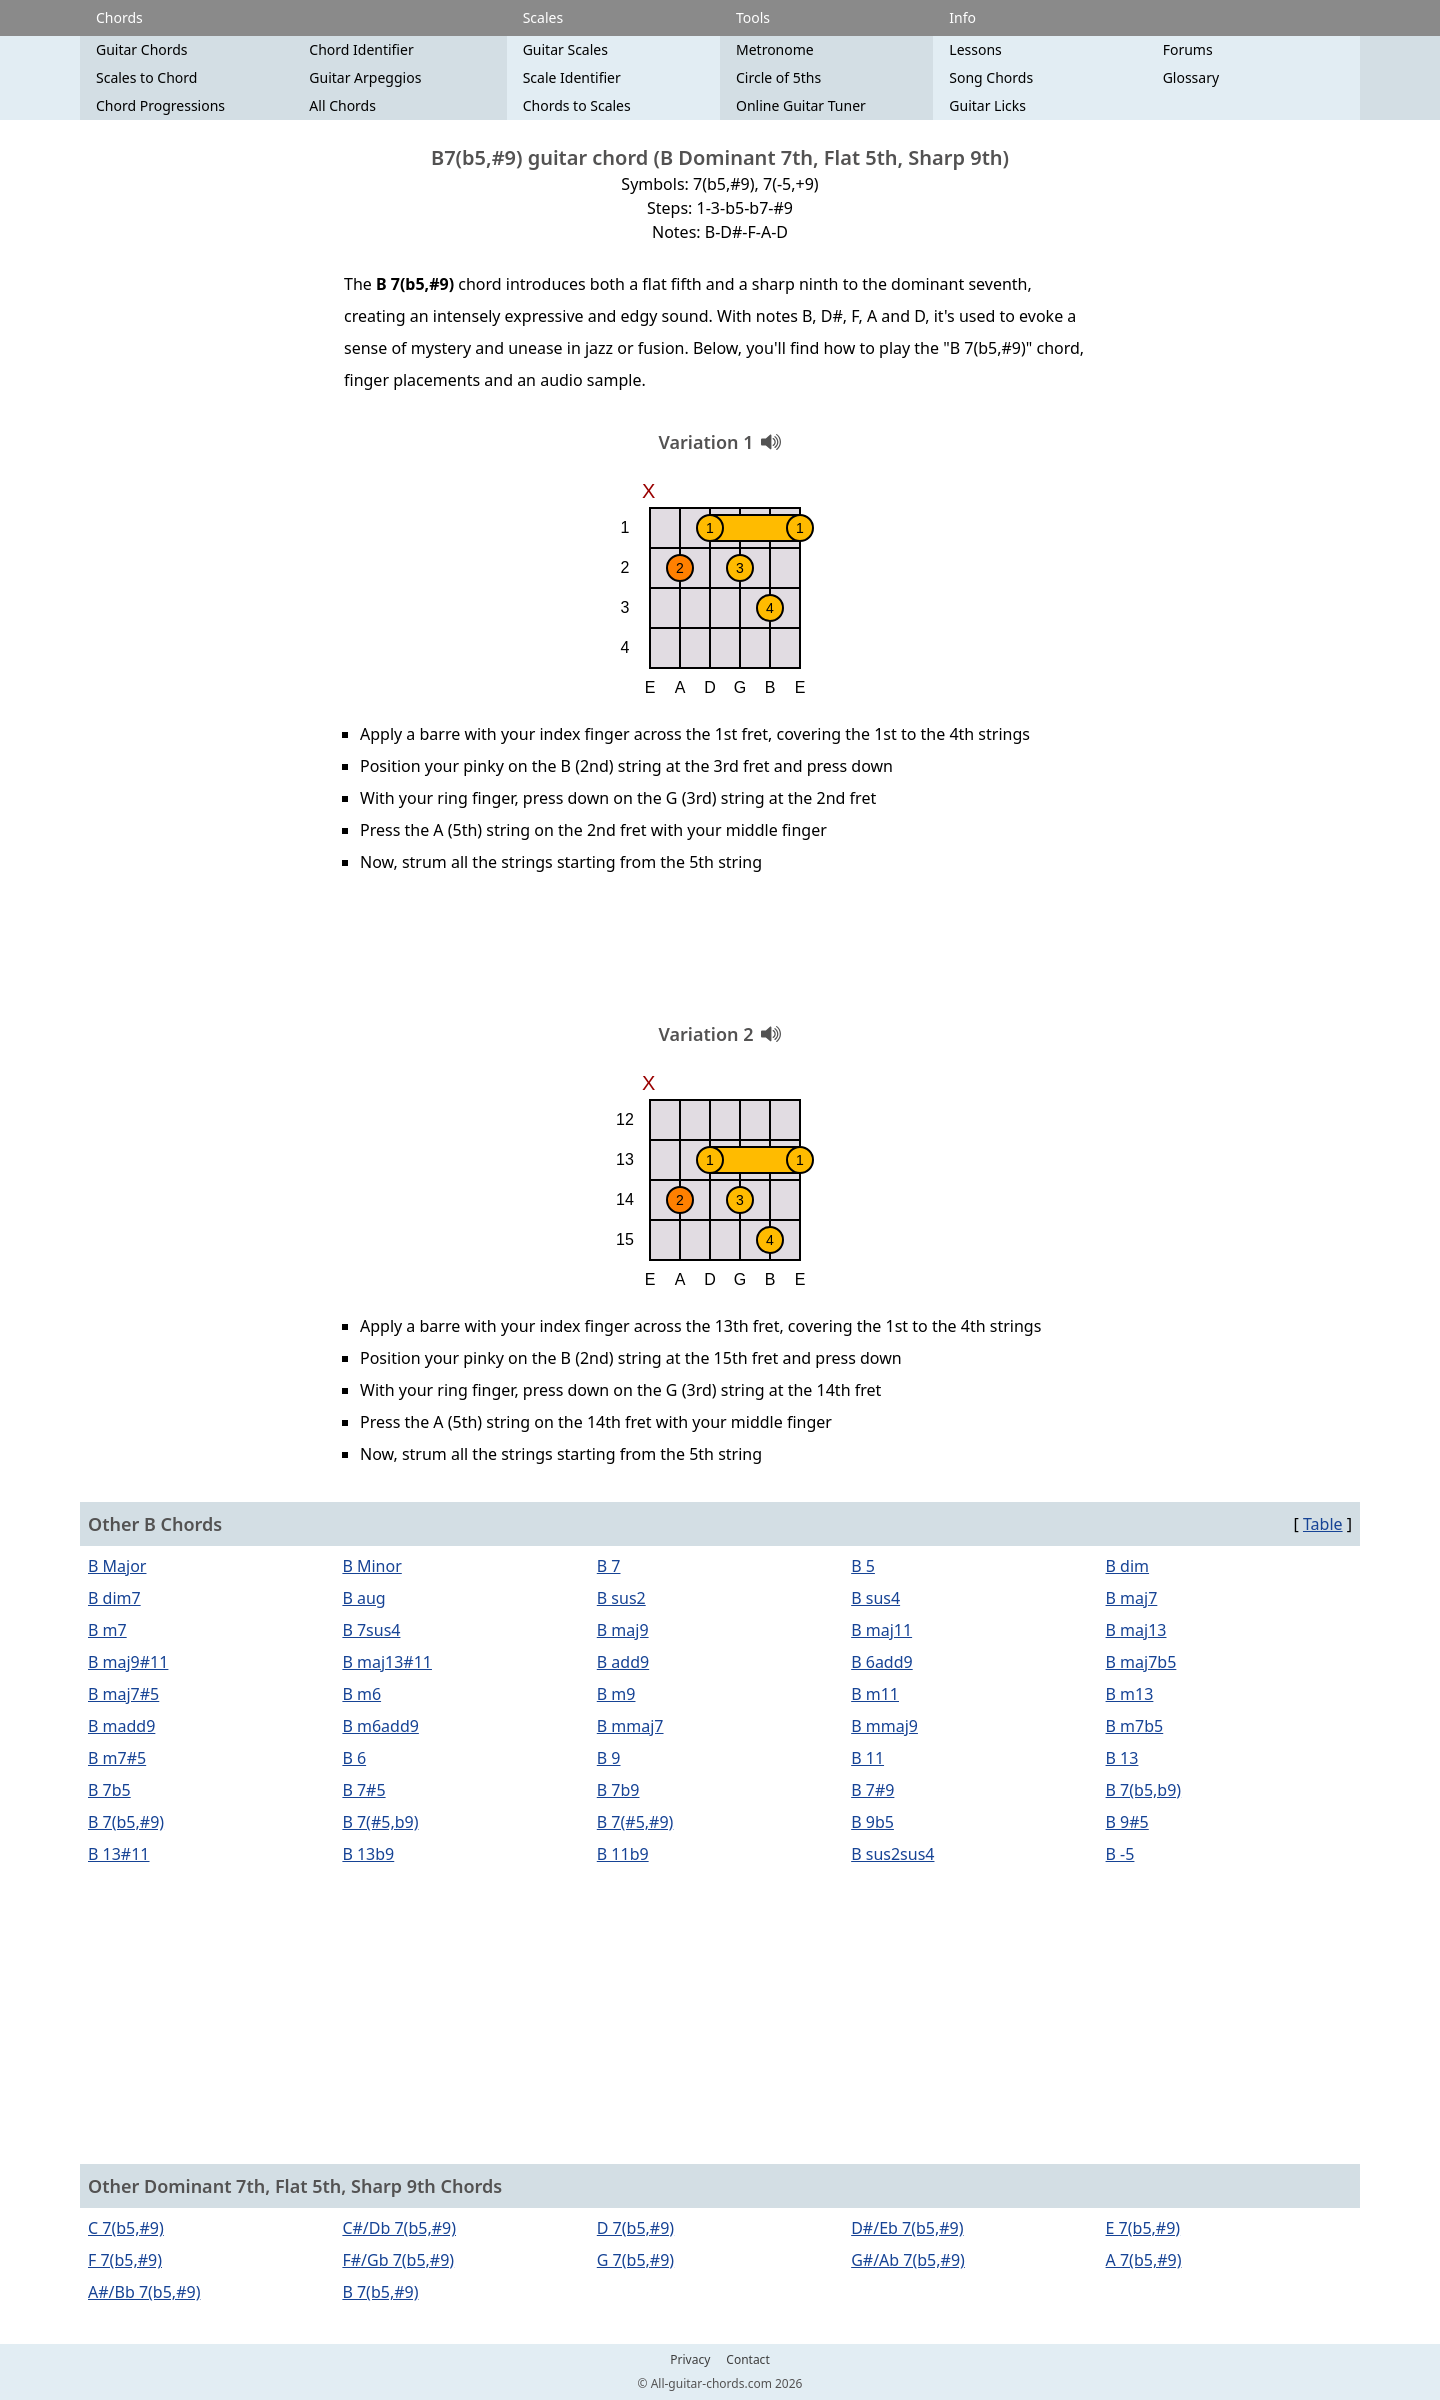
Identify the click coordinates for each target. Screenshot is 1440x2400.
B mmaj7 (630, 1726)
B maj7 (1132, 1598)
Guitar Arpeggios (365, 77)
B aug (363, 1598)
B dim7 (114, 1598)
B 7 (609, 1566)
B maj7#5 (123, 1694)
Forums (1188, 49)
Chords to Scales (577, 105)
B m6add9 (380, 1726)
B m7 (107, 1630)
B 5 (863, 1566)
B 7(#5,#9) (635, 1822)
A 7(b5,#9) (1144, 2260)
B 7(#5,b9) (380, 1822)
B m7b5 (1135, 1726)
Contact (747, 2360)
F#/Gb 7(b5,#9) (398, 2260)
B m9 (616, 1694)
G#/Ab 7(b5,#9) (908, 2260)
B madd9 (121, 1726)
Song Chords (991, 77)
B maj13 (1136, 1630)
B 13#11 (119, 1854)
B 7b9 (618, 1790)
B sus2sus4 (892, 1854)
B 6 (354, 1758)
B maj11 (881, 1630)
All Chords (342, 105)
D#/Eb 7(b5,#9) (907, 2228)
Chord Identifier (361, 49)
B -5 (1120, 1854)
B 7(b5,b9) (1144, 1790)
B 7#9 (872, 1790)
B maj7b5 (1141, 1662)
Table (1323, 1524)
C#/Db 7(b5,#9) (399, 2228)
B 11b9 (623, 1854)
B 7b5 (109, 1790)
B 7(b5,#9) (126, 1822)
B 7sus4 (371, 1630)
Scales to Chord (146, 77)
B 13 (1122, 1758)
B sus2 (621, 1598)
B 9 (609, 1758)
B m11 (875, 1694)
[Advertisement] (720, 955)
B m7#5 (117, 1758)
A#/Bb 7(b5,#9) (144, 2292)
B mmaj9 (884, 1726)
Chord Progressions (160, 105)
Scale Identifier (572, 77)
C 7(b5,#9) (126, 2228)
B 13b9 (368, 1854)
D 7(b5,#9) (635, 2228)
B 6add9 (882, 1662)
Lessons (975, 49)
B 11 (867, 1758)
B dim (1128, 1566)
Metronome (775, 49)
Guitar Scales (565, 49)
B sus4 (875, 1598)
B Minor (371, 1566)
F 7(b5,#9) (125, 2260)
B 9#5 (1127, 1822)
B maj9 (623, 1630)
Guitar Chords (142, 49)
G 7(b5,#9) (635, 2260)
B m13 (1130, 1694)
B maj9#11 (128, 1662)
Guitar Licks (987, 105)
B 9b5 (872, 1822)
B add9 (623, 1662)
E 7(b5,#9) (1143, 2228)
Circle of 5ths (778, 77)
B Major (117, 1566)
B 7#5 (363, 1790)
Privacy (690, 2360)
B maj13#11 (387, 1662)
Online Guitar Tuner (801, 105)
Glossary (1191, 77)
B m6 (361, 1694)
